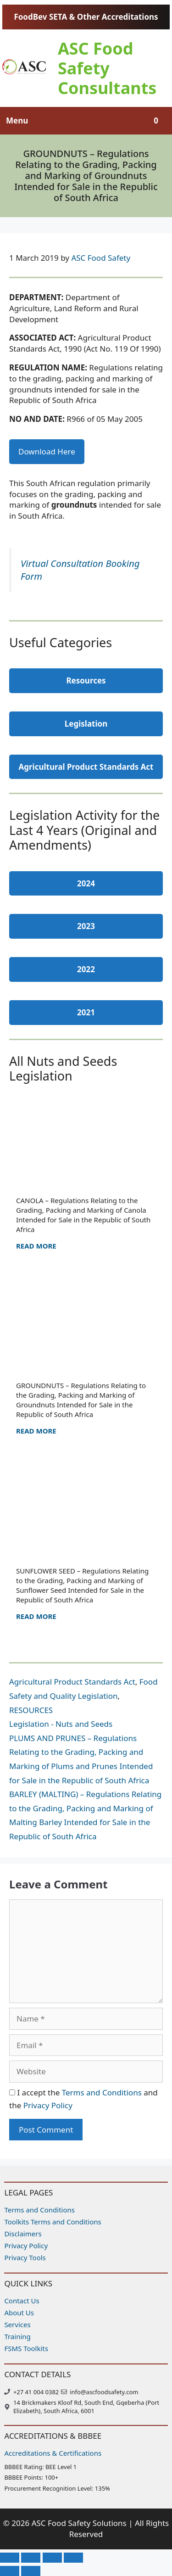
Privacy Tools (24, 2257)
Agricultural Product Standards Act (72, 1681)
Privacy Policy (47, 2105)
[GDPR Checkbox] (12, 2092)
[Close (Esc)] (73, 2558)
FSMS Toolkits (26, 2348)
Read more (36, 1246)
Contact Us (21, 2300)
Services (17, 2324)
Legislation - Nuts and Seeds (60, 1724)
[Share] (52, 2558)
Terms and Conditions (102, 2092)
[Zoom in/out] (9, 2558)
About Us (19, 2312)
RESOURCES (31, 1710)
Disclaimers (22, 2233)
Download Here (46, 451)
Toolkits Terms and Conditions (52, 2221)
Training (17, 2336)
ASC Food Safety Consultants (107, 68)
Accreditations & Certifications (52, 2453)
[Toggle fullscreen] (30, 2558)
